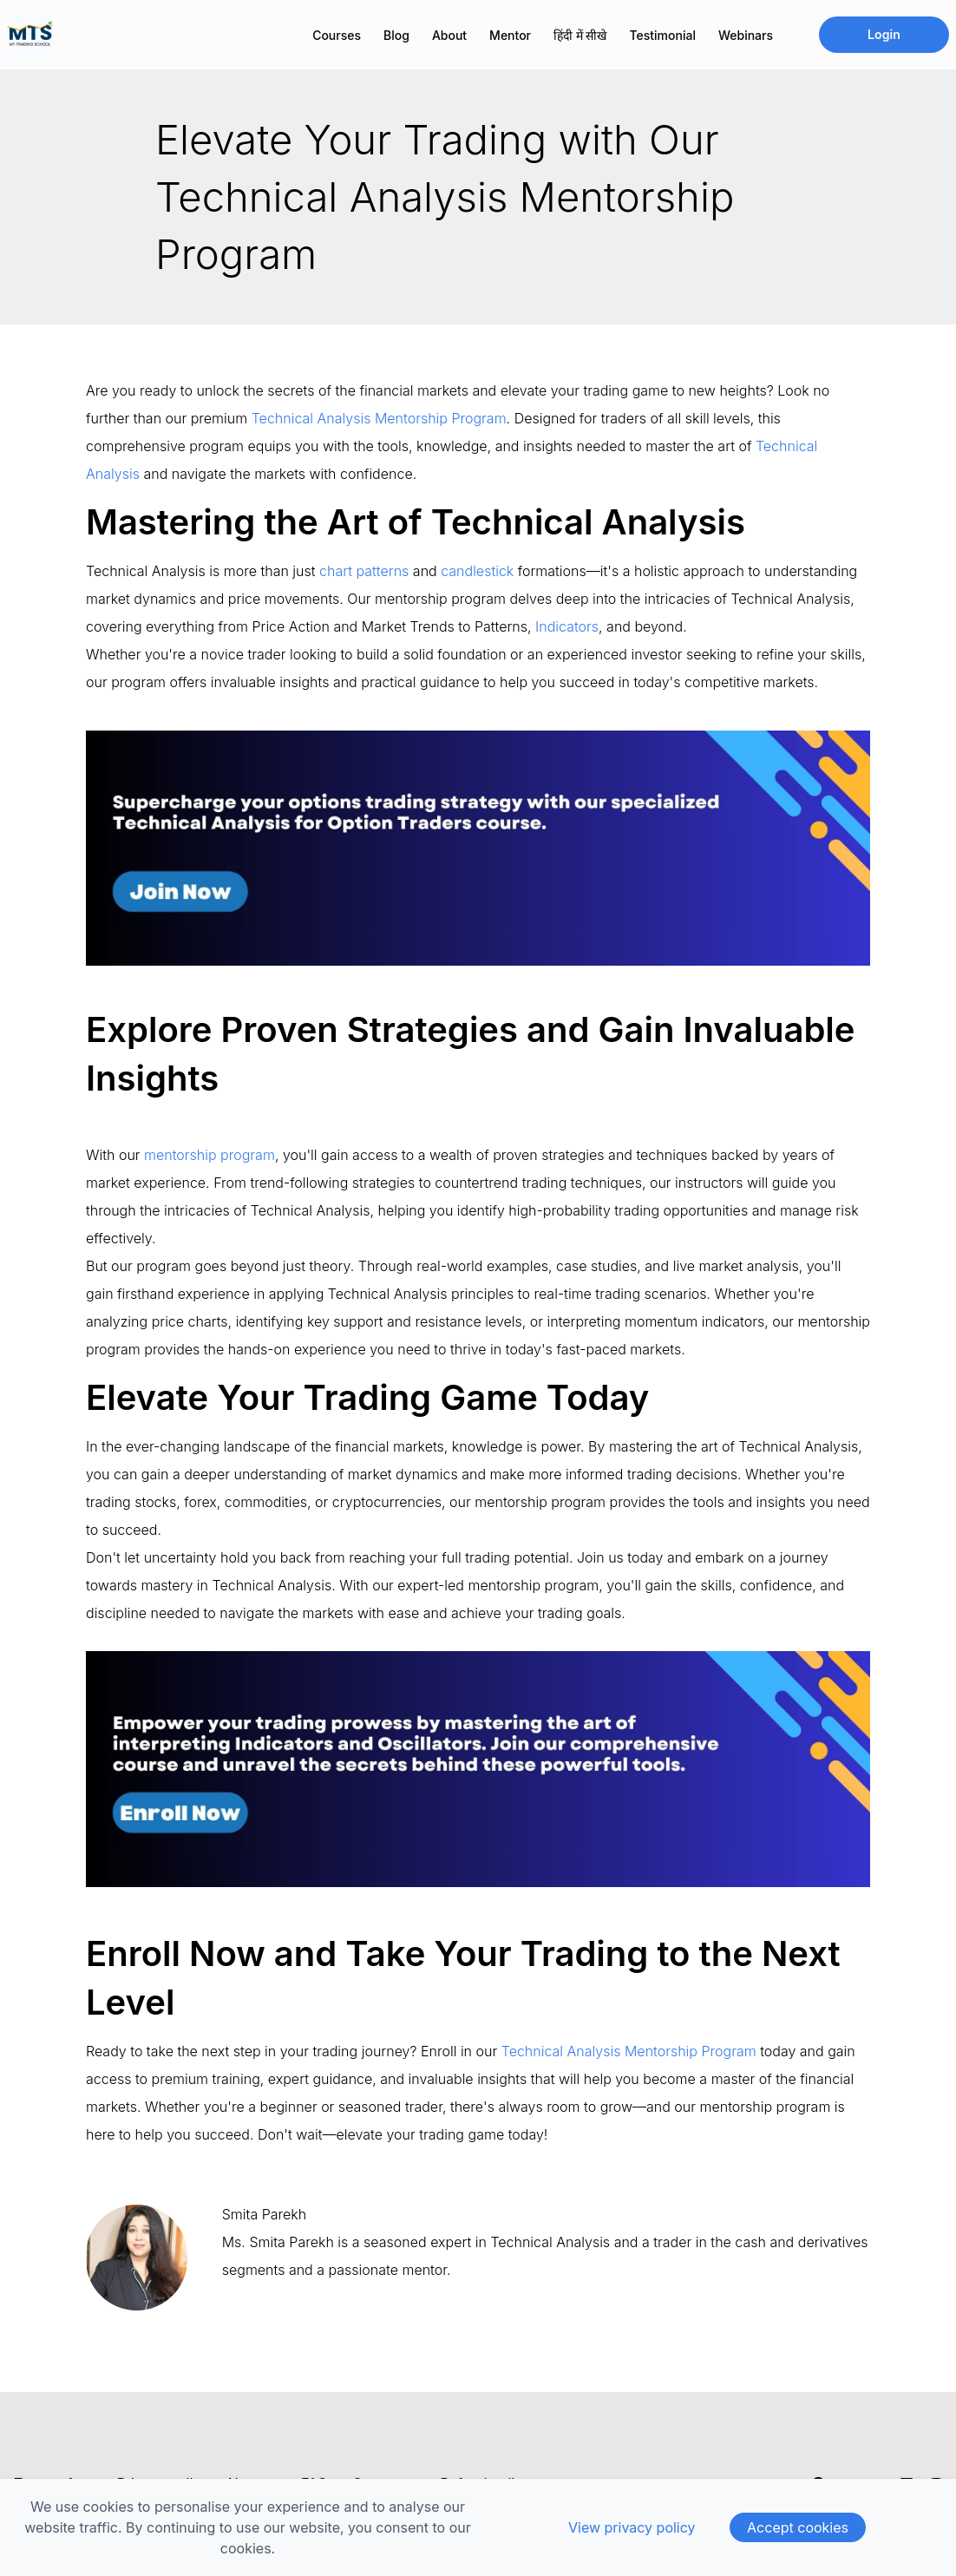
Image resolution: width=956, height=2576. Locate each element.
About (449, 35)
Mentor (510, 35)
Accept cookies (797, 2527)
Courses (336, 35)
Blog (396, 35)
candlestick (477, 571)
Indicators (567, 626)
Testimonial (663, 35)
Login (884, 34)
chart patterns (364, 571)
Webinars (745, 35)
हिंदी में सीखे (579, 35)
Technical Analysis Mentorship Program (379, 418)
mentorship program (209, 1154)
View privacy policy (632, 2527)
